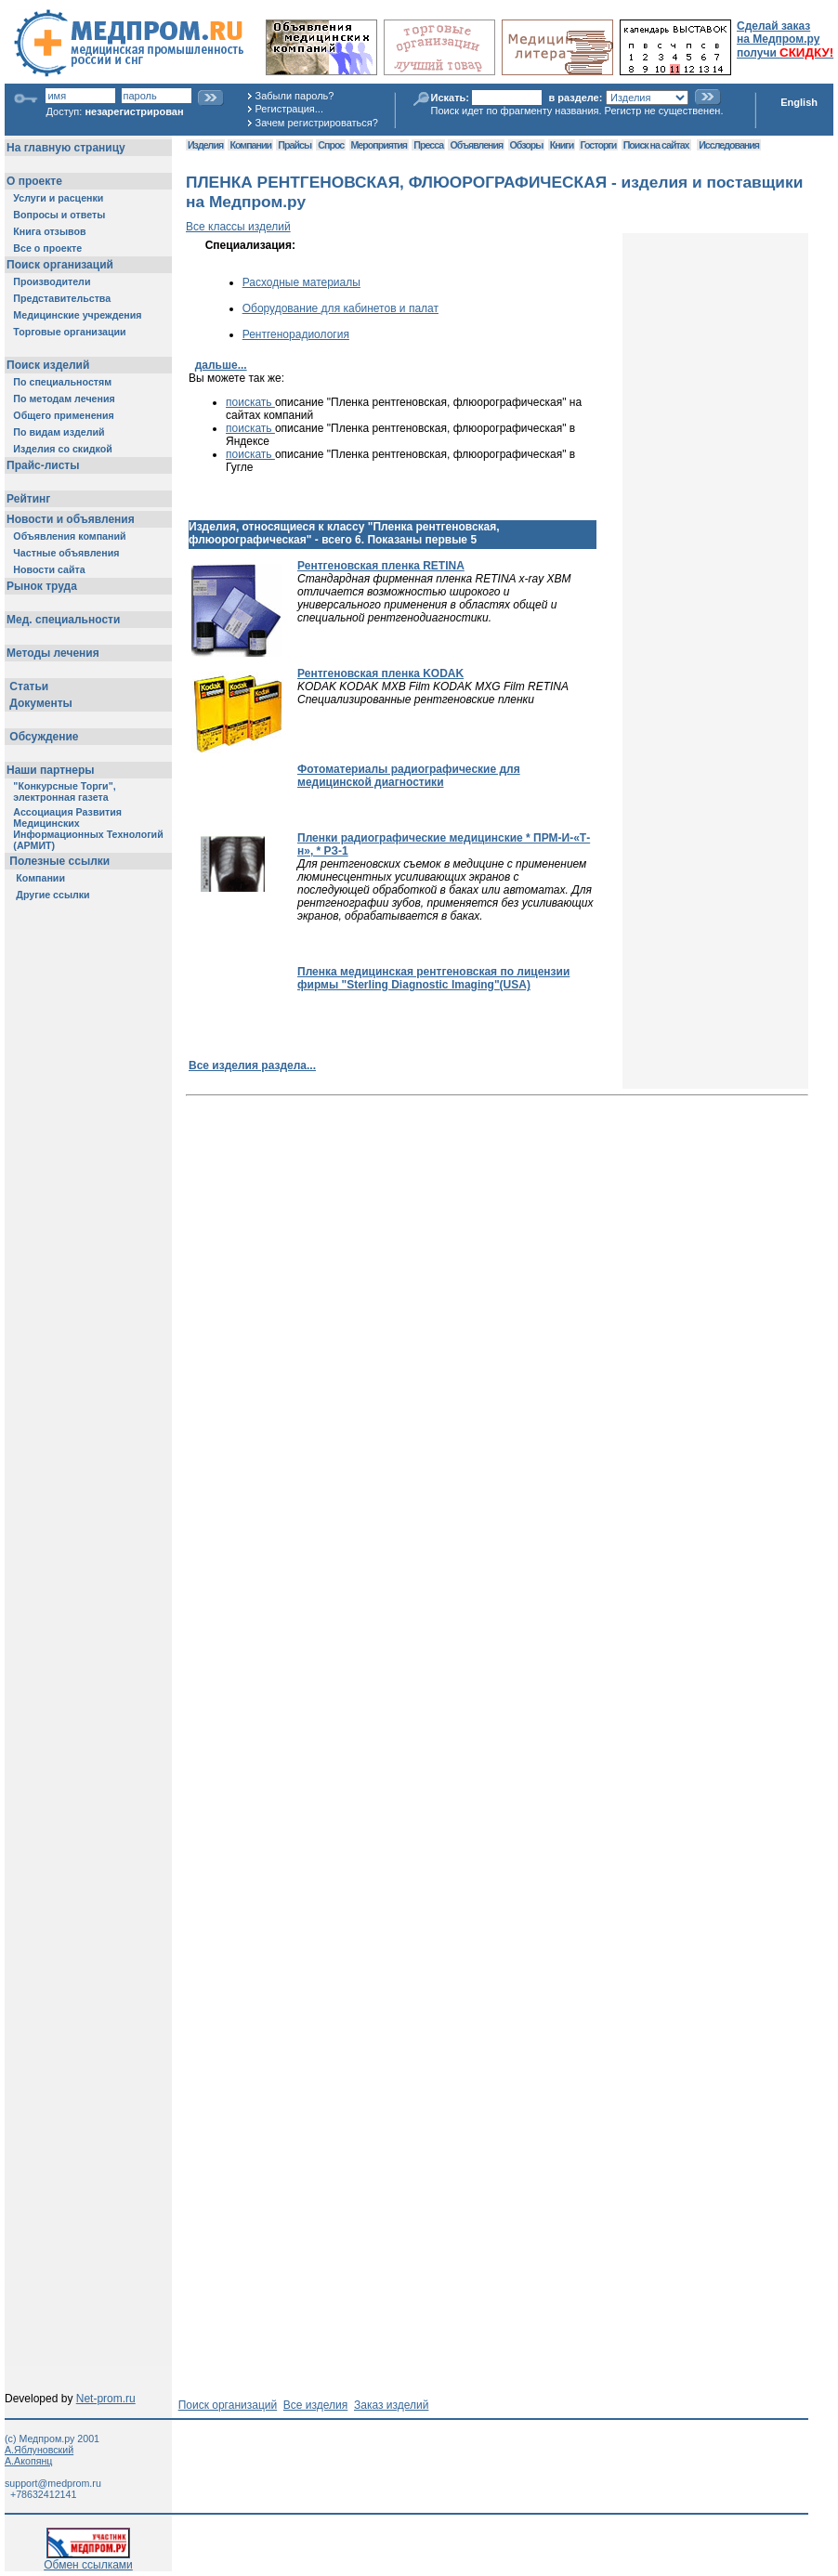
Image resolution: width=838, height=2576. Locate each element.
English (799, 102)
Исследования (729, 144)
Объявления (476, 144)
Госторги (599, 144)
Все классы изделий (238, 226)
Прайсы (294, 144)
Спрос (331, 144)
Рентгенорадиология (295, 334)
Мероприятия (379, 144)
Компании (250, 144)
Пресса (428, 144)
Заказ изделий (391, 2405)
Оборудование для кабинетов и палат (340, 308)
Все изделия (315, 2405)
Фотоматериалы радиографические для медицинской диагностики (408, 776)
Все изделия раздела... (252, 1065)
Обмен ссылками (88, 2559)
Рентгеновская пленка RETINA (381, 565)
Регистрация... (289, 108)
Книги (561, 144)
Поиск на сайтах (656, 144)
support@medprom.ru (53, 2483)
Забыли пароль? (294, 95)
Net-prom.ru (106, 2398)
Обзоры (526, 144)
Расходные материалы (301, 282)
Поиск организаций (228, 2405)
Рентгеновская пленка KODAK (380, 673)
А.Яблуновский (39, 2449)
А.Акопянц (28, 2460)
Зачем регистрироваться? (316, 122)
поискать (250, 402)
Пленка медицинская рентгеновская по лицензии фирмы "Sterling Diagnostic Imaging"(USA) (433, 978)
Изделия (205, 144)
